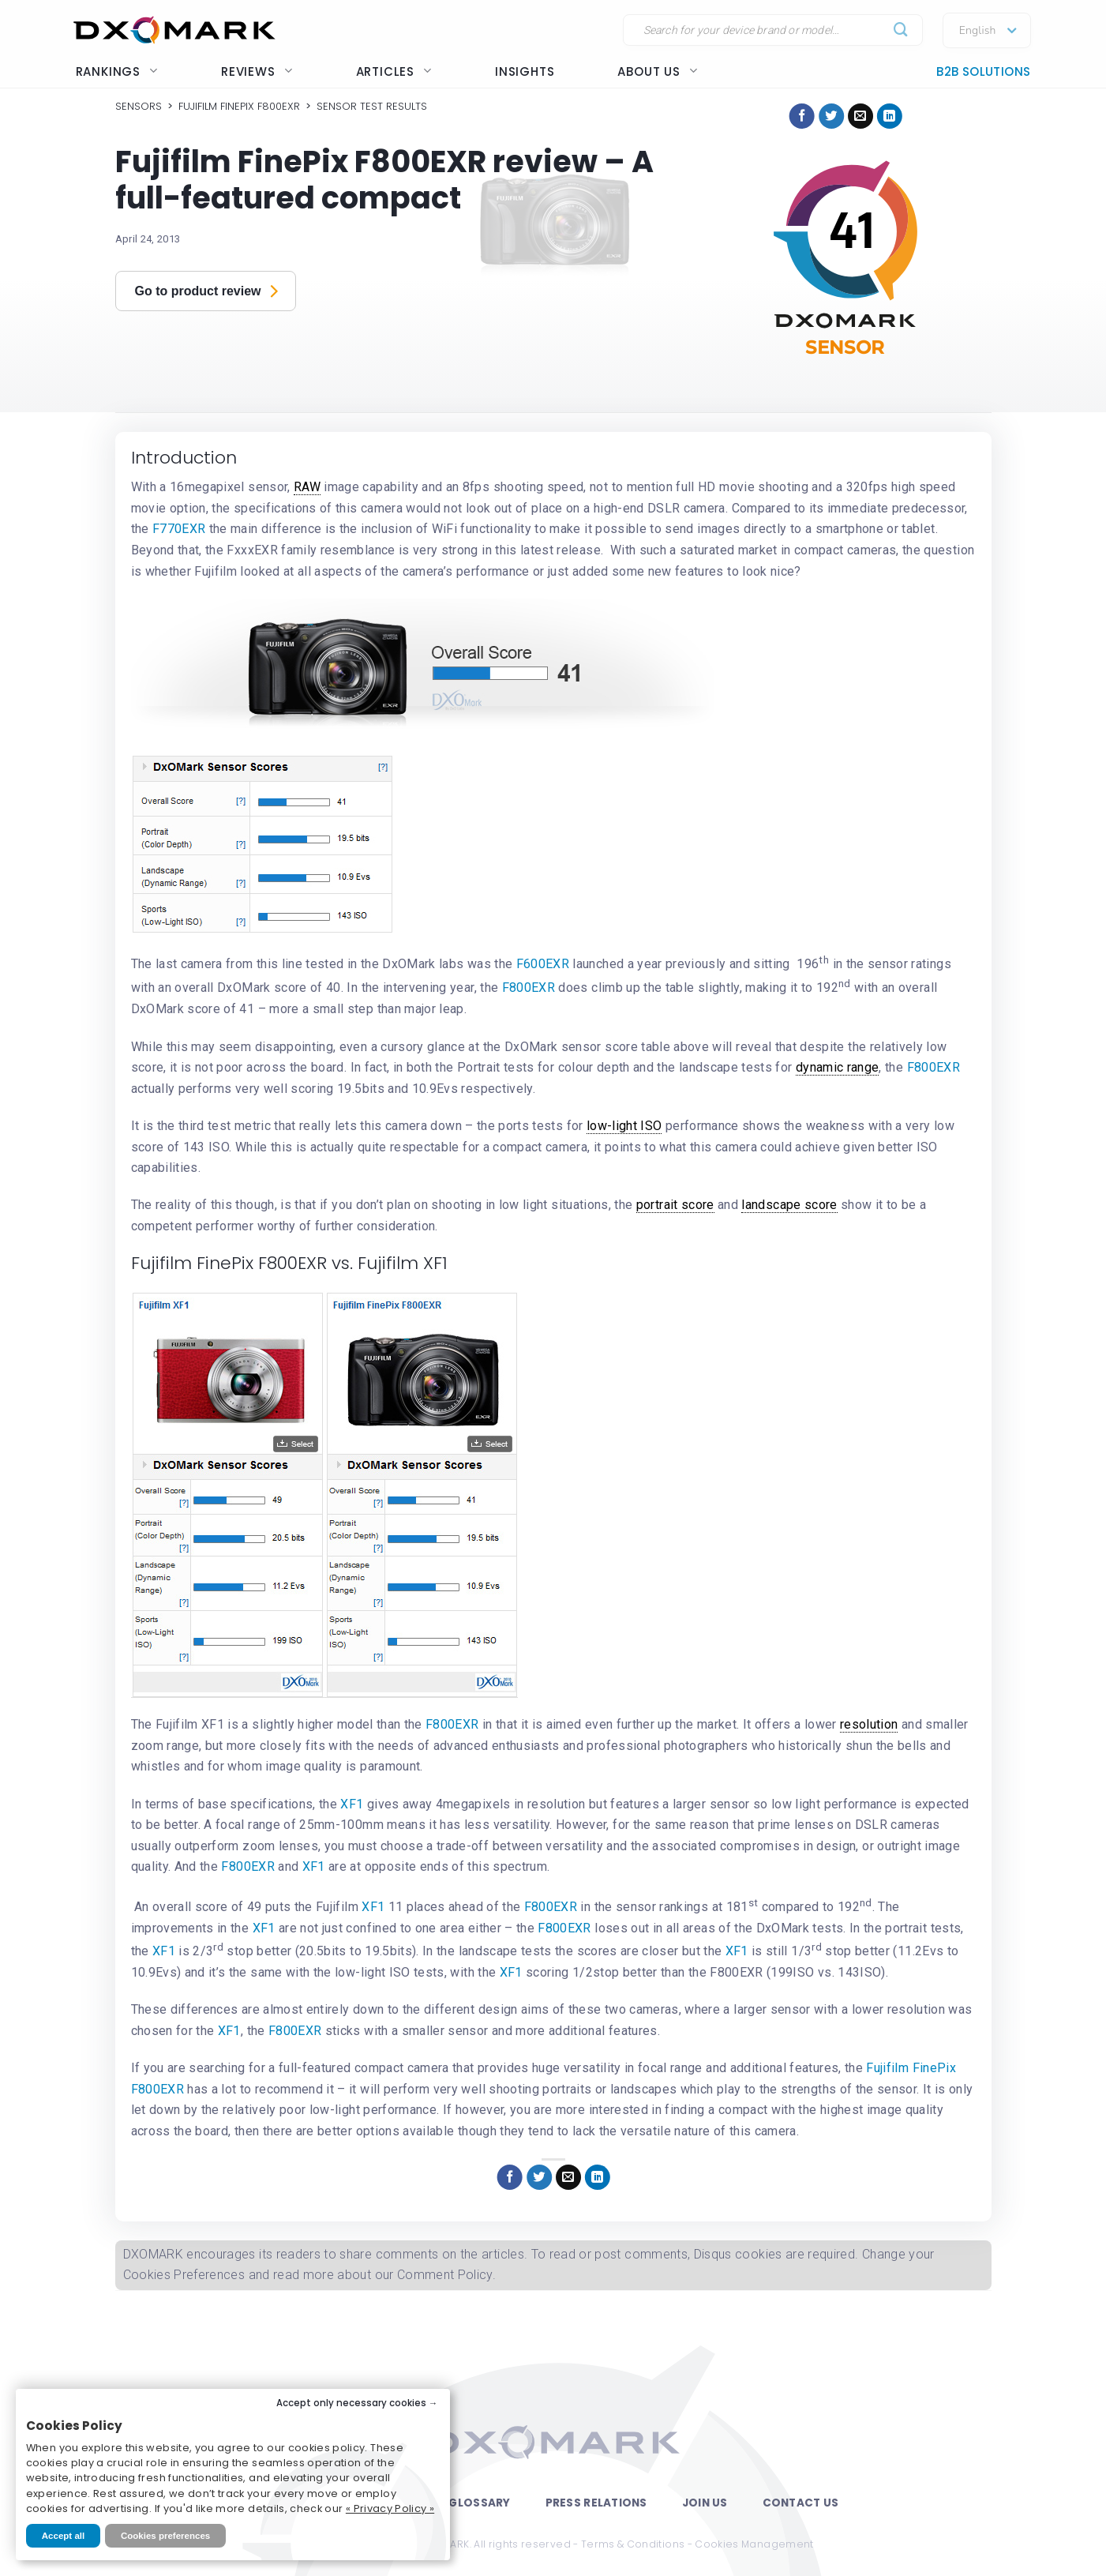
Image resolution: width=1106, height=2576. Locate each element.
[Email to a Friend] (860, 116)
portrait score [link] (675, 1204)
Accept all (63, 2535)
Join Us (705, 2502)
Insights (524, 71)
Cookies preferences (165, 2535)
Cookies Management (754, 2544)
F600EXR (544, 964)
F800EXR (530, 988)
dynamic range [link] (837, 1067)
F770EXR (178, 528)
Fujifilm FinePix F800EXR (239, 106)
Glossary (479, 2502)
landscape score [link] (789, 1204)
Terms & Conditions (632, 2544)
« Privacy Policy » (390, 2508)
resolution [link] (869, 1724)
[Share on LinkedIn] (889, 116)
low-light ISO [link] (624, 1125)
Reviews (257, 71)
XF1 (353, 1804)
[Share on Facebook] (802, 116)
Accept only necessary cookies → (357, 2403)
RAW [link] (307, 486)
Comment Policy (445, 2274)
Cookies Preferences (184, 2274)
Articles (394, 71)
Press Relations (596, 2502)
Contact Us (801, 2502)
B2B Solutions (983, 71)
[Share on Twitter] (831, 116)
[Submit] (901, 30)
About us (657, 71)
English (977, 31)
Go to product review (207, 290)
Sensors (138, 106)
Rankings (117, 71)
